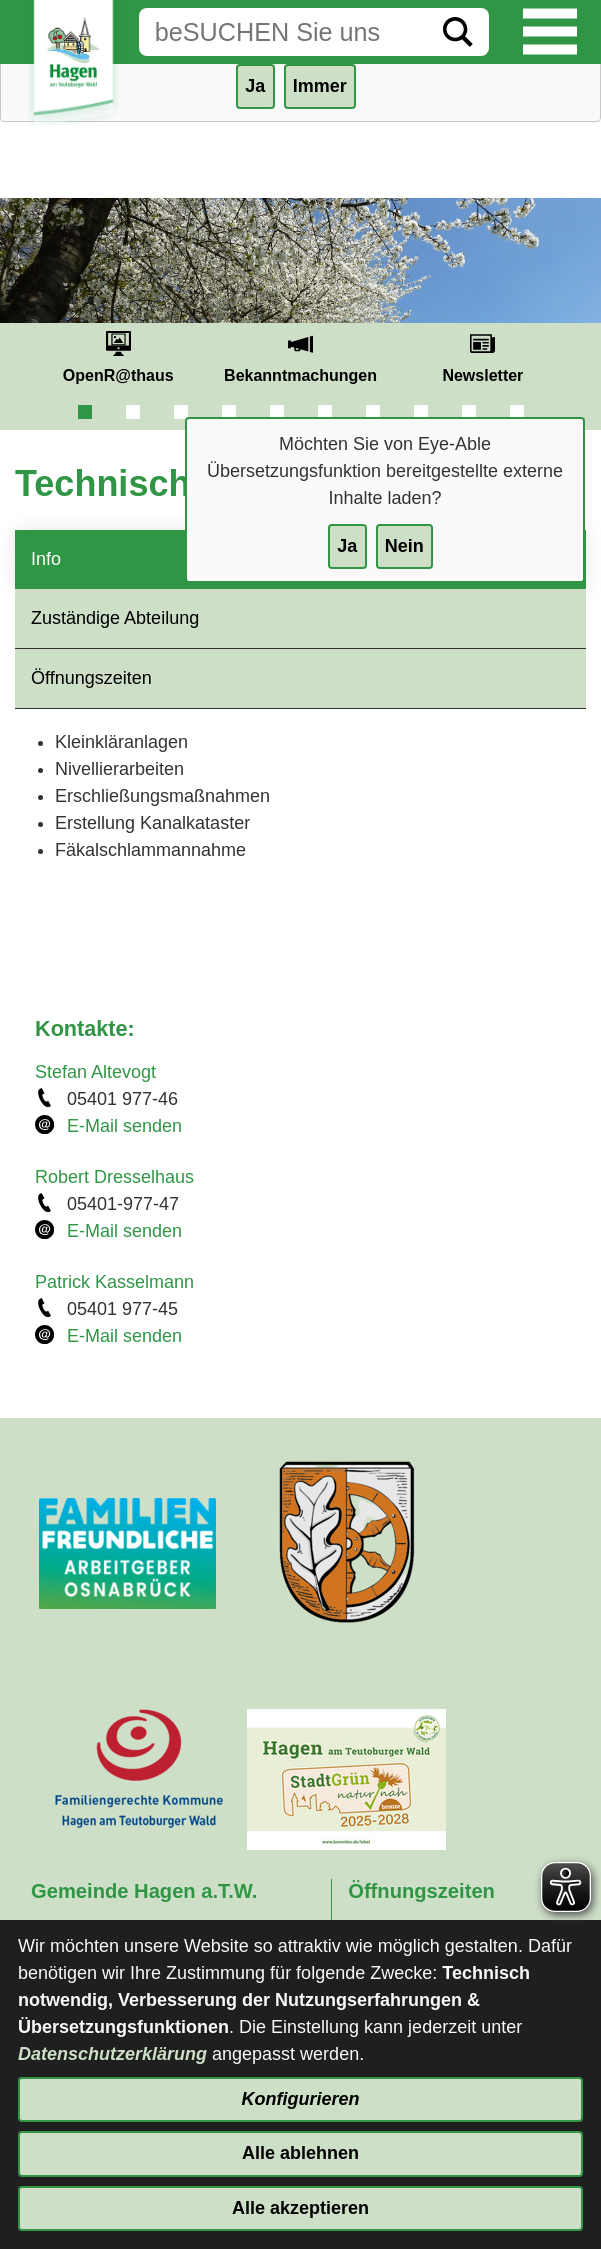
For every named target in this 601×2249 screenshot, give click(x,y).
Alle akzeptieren (300, 2208)
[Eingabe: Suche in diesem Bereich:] (283, 32)
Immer (320, 86)
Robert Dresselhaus (114, 1177)
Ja (347, 546)
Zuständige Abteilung (115, 618)
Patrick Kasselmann (114, 1282)
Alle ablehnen (300, 2153)
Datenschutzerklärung (112, 2054)
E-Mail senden (124, 1126)
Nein (404, 546)
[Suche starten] (458, 32)
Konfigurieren (300, 2099)
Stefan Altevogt (95, 1072)
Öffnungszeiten (91, 678)
